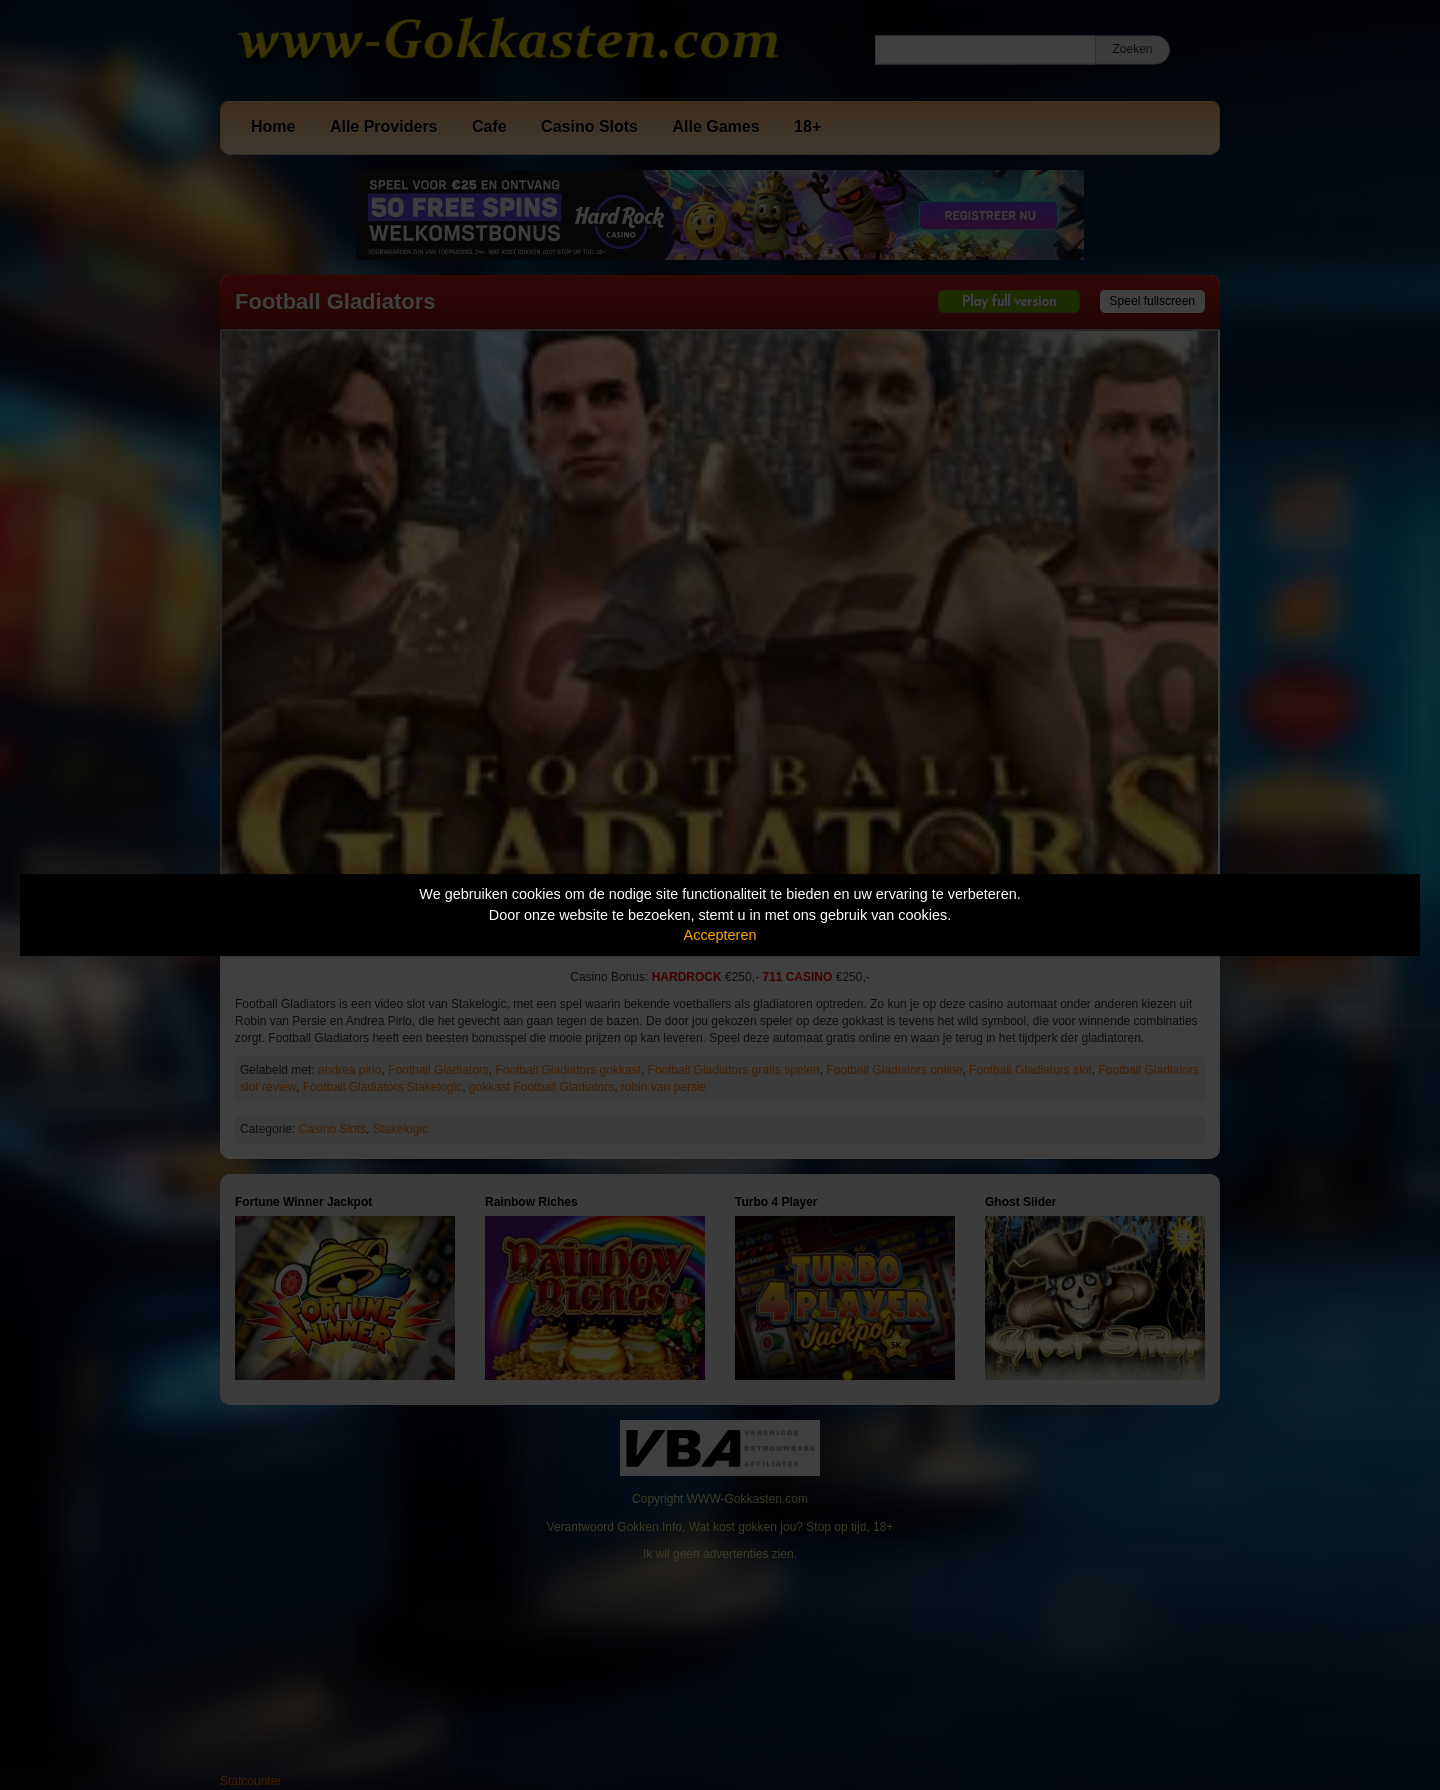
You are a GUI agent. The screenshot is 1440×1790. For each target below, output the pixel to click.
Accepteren (720, 935)
